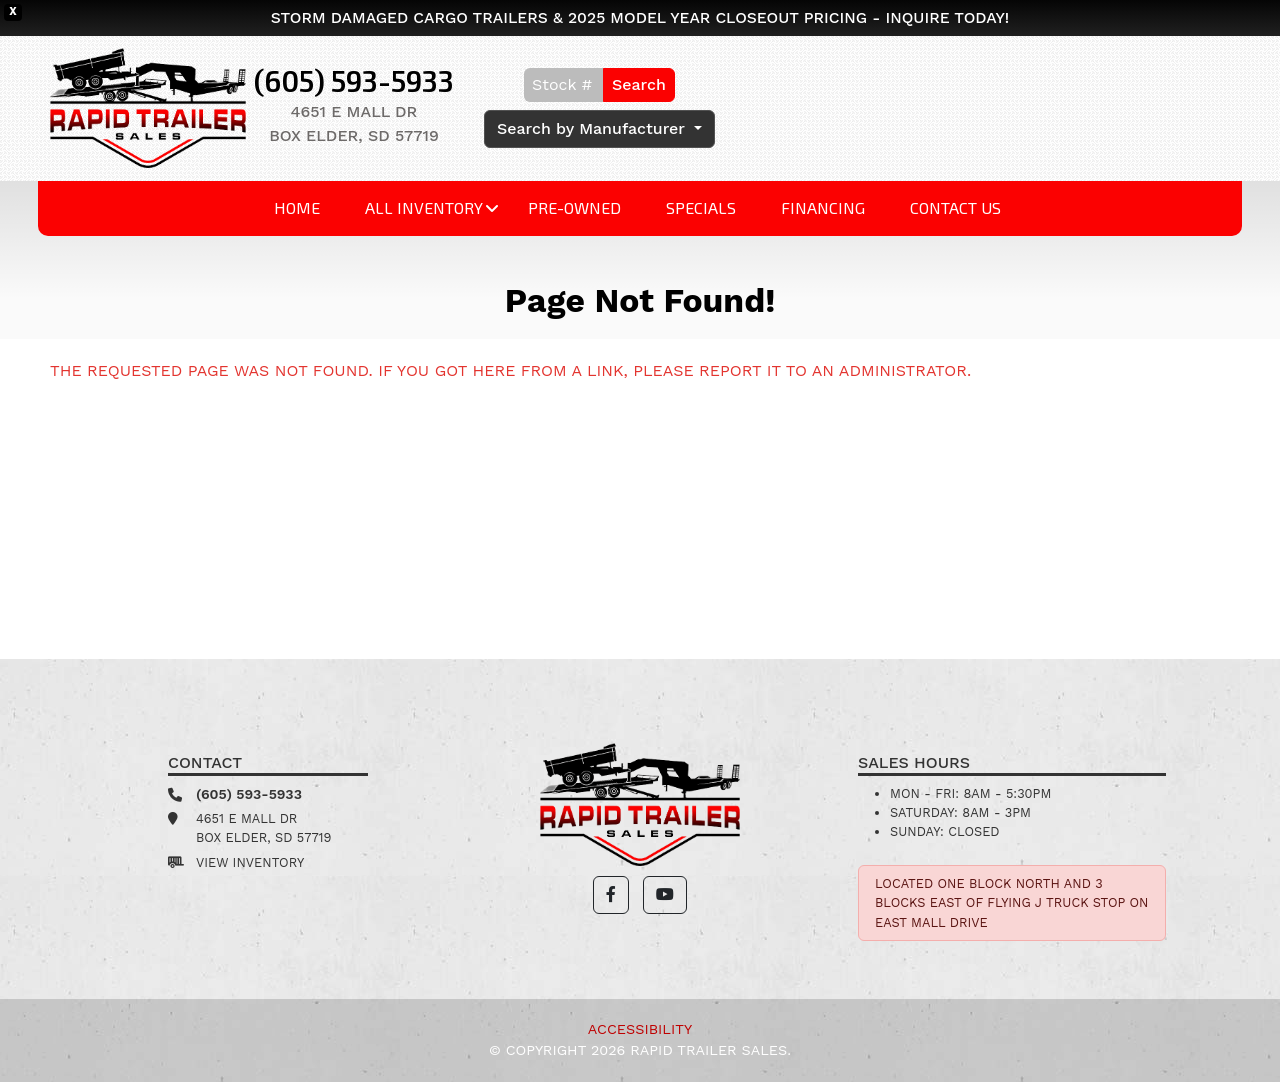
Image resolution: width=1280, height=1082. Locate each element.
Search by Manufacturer (593, 128)
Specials (701, 207)
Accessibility (640, 1029)
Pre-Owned (574, 207)
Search (639, 84)
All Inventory (424, 207)
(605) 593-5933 (354, 80)
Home (297, 207)
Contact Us (955, 207)
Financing (823, 207)
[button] (611, 895)
